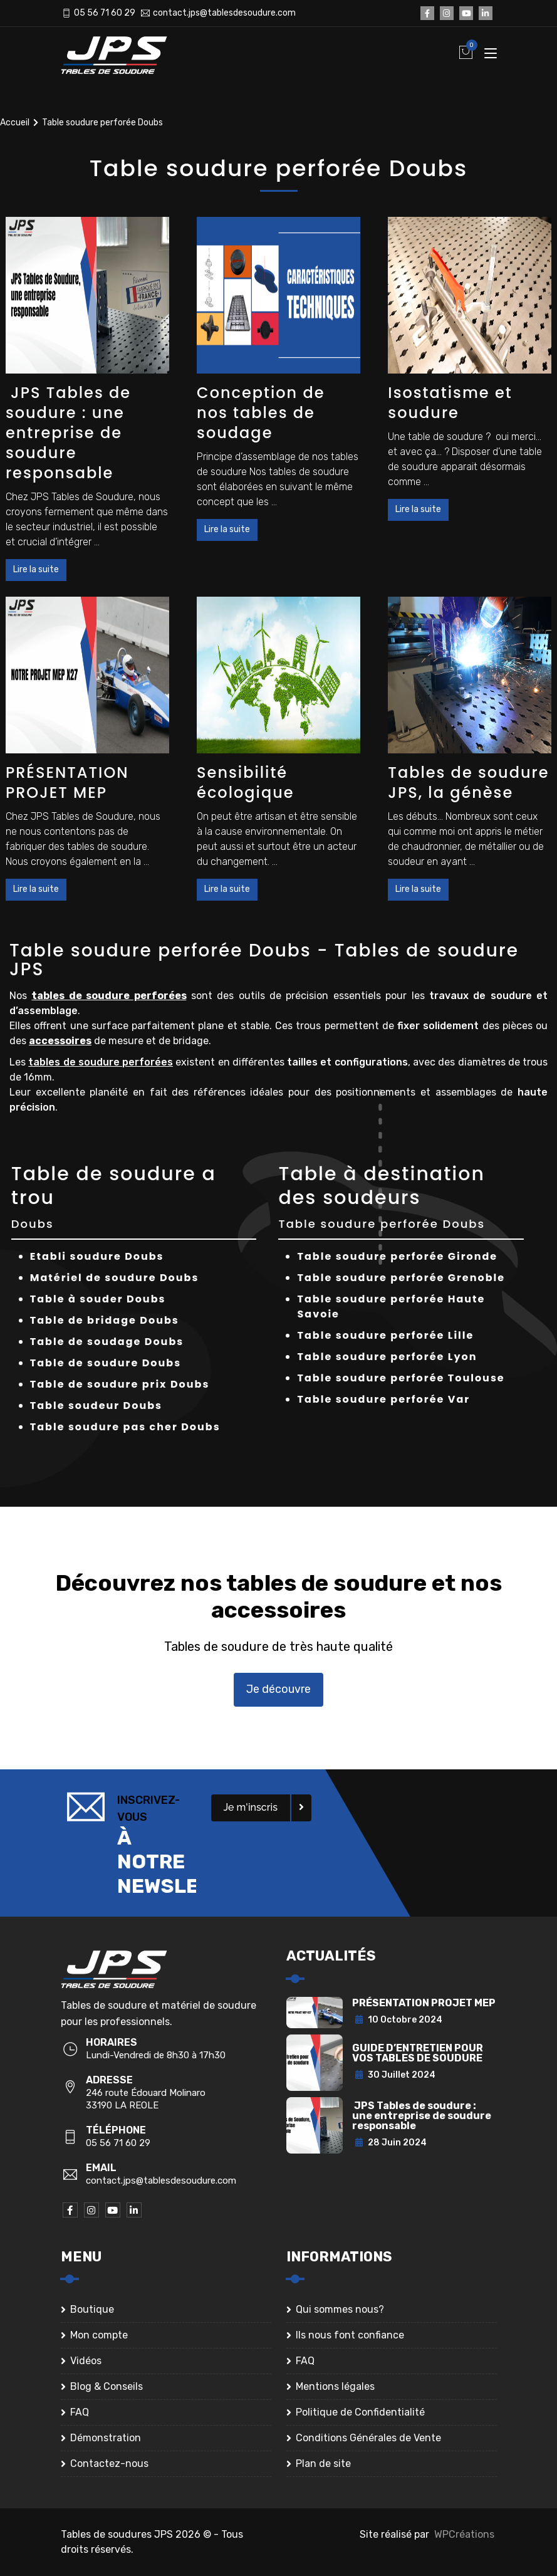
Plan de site (323, 2463)
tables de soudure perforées (108, 996)
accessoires (60, 1041)
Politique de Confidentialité (360, 2412)
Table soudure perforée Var (383, 1399)
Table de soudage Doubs (107, 1341)
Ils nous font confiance (350, 2335)
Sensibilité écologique (245, 782)
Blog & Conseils (106, 2386)
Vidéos (86, 2361)
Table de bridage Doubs (104, 1320)
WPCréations (464, 2534)
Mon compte (99, 2335)
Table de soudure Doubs (105, 1363)
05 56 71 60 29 (104, 13)
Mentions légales (335, 2386)
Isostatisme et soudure (450, 402)
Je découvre (278, 1689)
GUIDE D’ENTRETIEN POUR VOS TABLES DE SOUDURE (417, 2053)
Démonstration (105, 2438)
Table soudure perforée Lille (385, 1335)
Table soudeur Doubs (96, 1405)
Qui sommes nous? (340, 2309)
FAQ (79, 2412)
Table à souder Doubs (98, 1299)
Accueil (14, 122)
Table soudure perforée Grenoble (401, 1277)
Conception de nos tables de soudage (261, 412)
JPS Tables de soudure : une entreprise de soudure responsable (68, 432)
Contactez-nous (109, 2463)
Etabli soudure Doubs (97, 1256)
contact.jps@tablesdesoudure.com (224, 13)
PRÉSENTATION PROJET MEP (67, 782)
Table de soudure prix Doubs (120, 1384)
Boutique (92, 2309)
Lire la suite (36, 569)
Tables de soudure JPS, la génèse (468, 782)
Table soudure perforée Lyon (387, 1356)
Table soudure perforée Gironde (397, 1256)
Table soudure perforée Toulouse (400, 1378)
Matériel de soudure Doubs (114, 1277)
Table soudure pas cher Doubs (125, 1427)
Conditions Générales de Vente (368, 2438)
